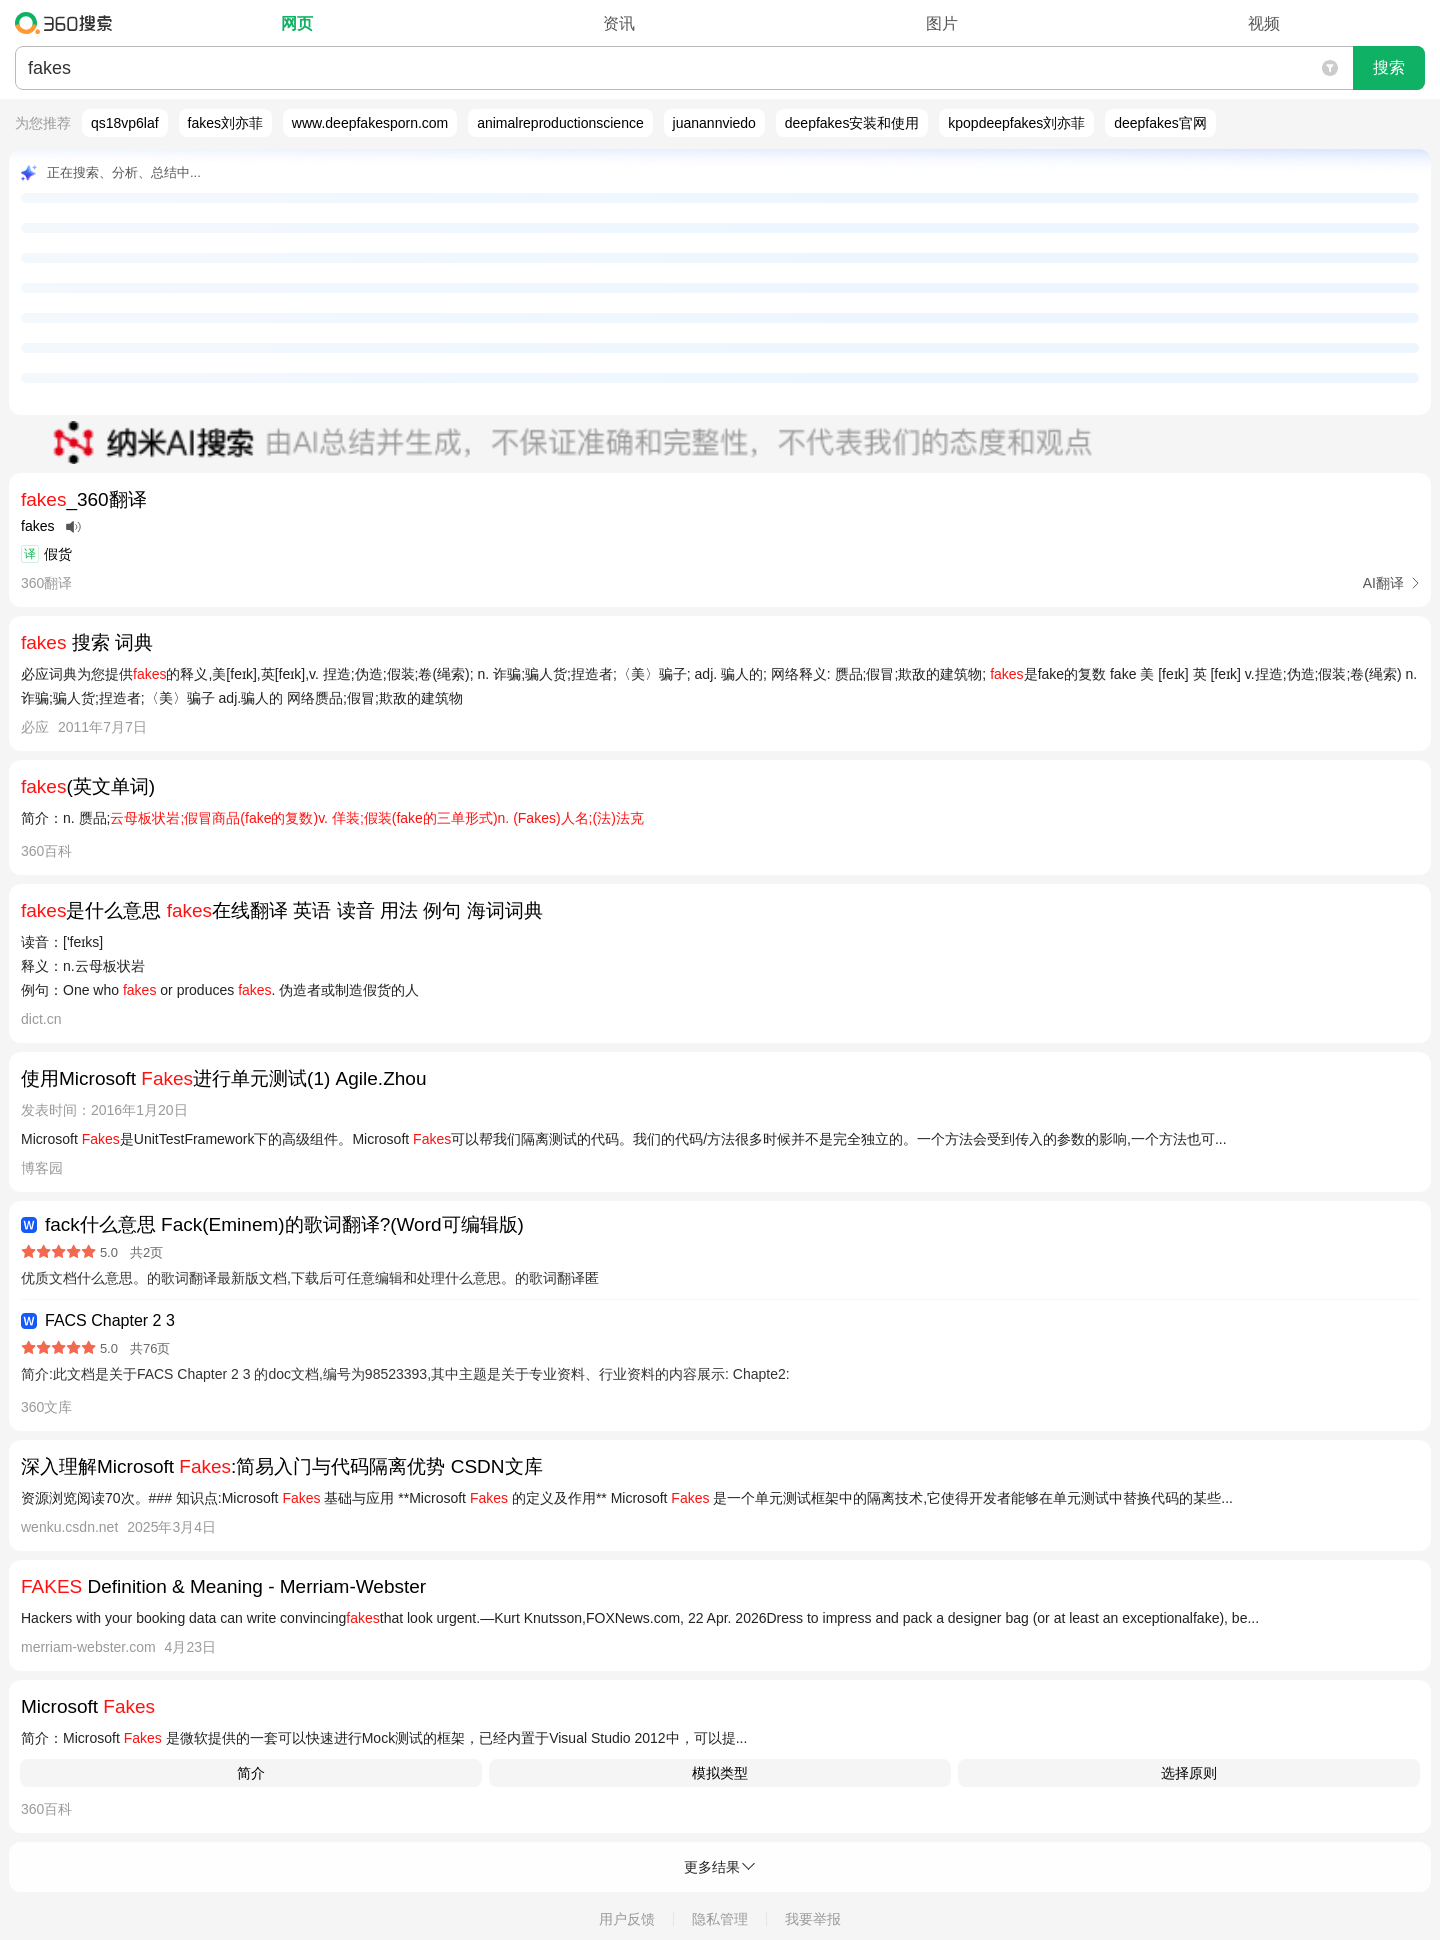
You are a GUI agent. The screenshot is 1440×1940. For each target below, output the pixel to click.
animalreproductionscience (560, 123)
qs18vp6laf (125, 123)
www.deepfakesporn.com (370, 123)
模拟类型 (720, 1773)
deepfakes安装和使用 (852, 123)
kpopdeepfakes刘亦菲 (1016, 123)
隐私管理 (720, 1919)
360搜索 (68, 23)
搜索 (1389, 67)
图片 (942, 23)
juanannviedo (714, 123)
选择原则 (1189, 1773)
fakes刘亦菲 (225, 123)
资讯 (619, 23)
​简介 (251, 1773)
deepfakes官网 (1160, 123)
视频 (1264, 23)
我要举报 (813, 1919)
